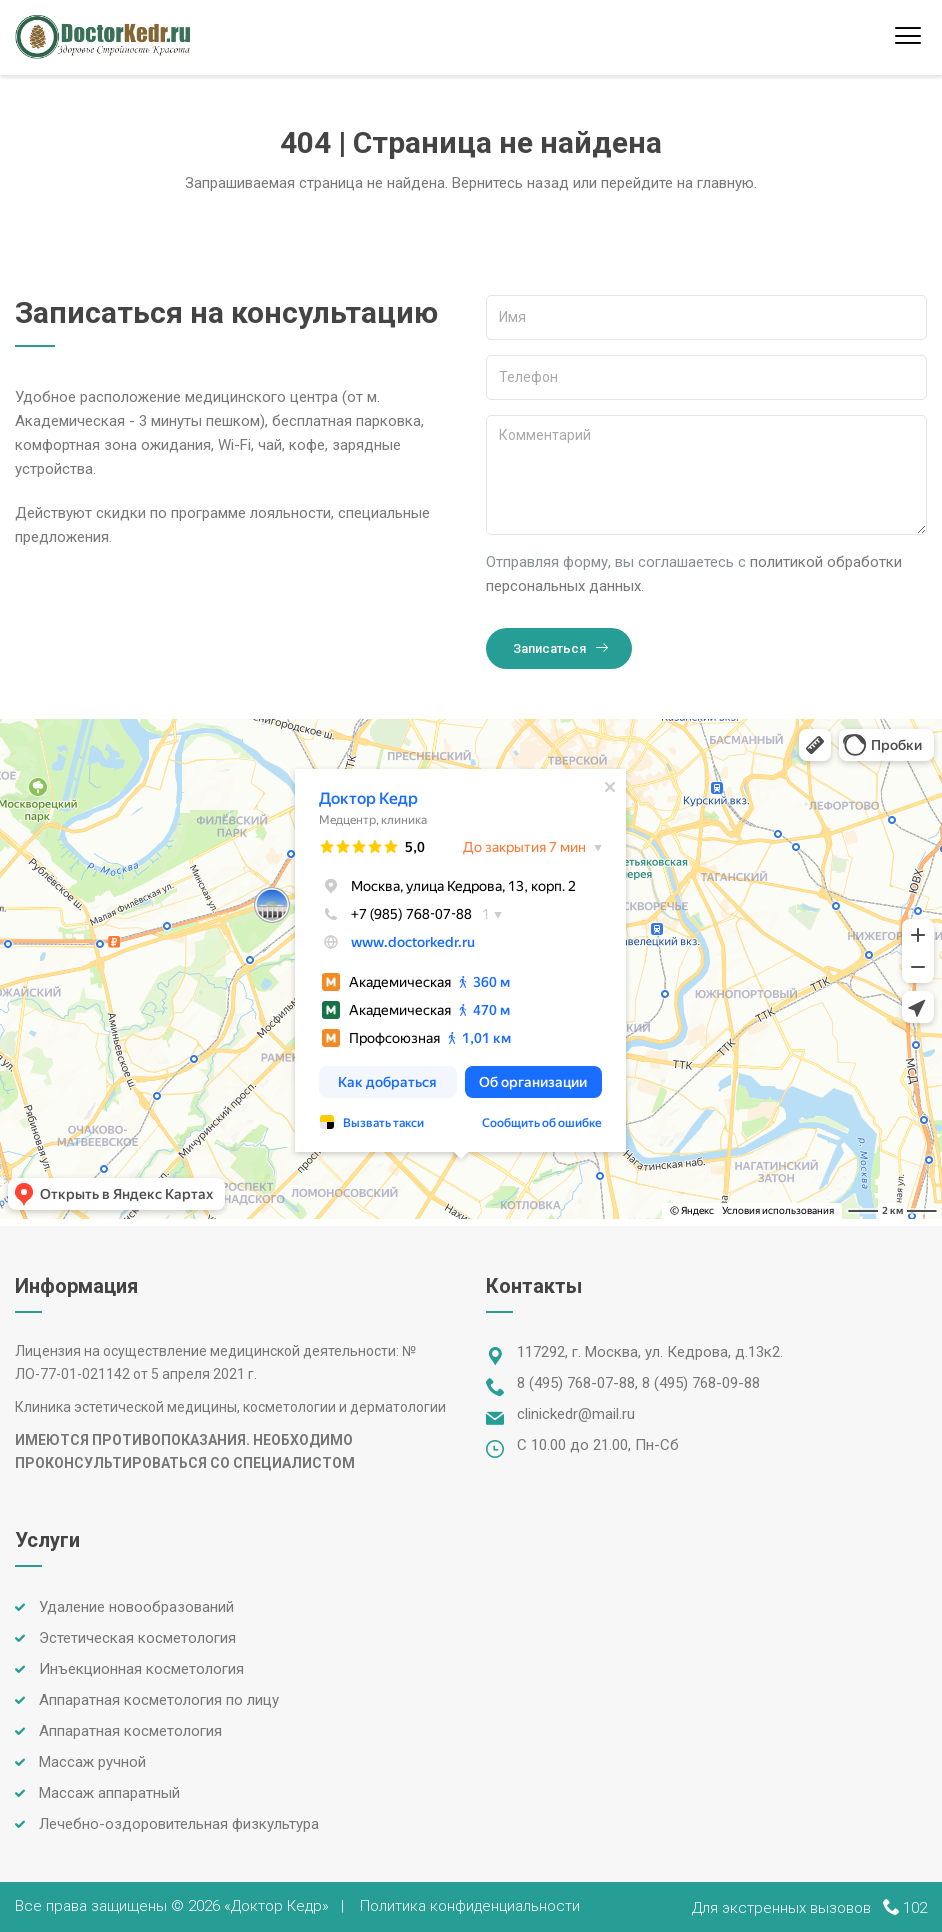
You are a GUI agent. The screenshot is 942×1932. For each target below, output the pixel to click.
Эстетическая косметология (137, 1638)
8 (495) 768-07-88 (576, 1383)
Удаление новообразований (136, 1607)
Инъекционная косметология (141, 1669)
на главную (715, 183)
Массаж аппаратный (109, 1793)
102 (915, 1908)
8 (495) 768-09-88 (701, 1383)
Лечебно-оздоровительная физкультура (179, 1824)
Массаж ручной (92, 1762)
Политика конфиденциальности (470, 1906)
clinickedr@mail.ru (576, 1414)
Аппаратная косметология (130, 1731)
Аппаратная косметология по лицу (159, 1700)
